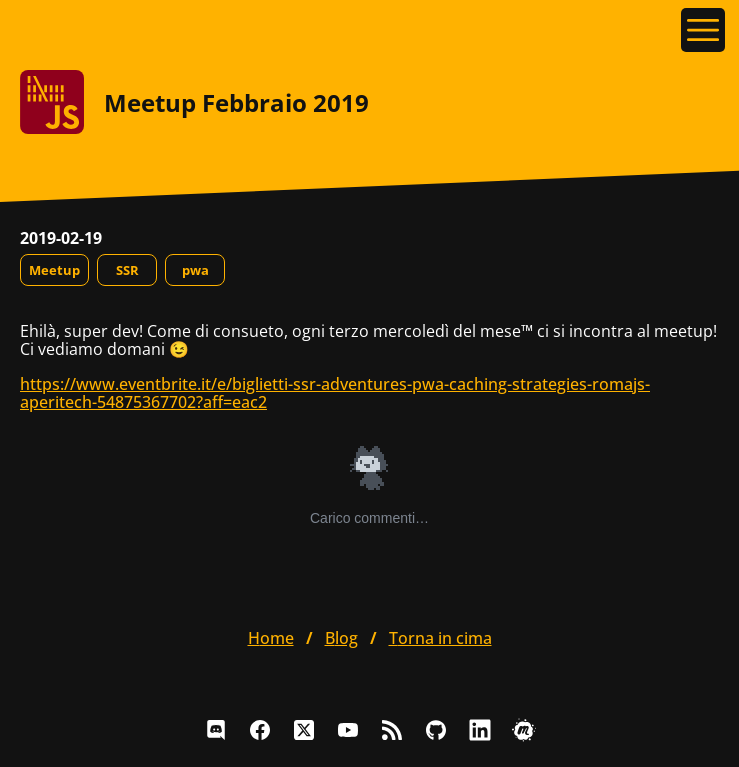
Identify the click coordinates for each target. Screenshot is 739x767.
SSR (127, 270)
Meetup (54, 270)
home (271, 638)
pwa (195, 270)
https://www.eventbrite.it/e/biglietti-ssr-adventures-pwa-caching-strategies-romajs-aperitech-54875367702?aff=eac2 (335, 393)
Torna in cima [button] (440, 638)
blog (341, 638)
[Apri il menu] (703, 30)
